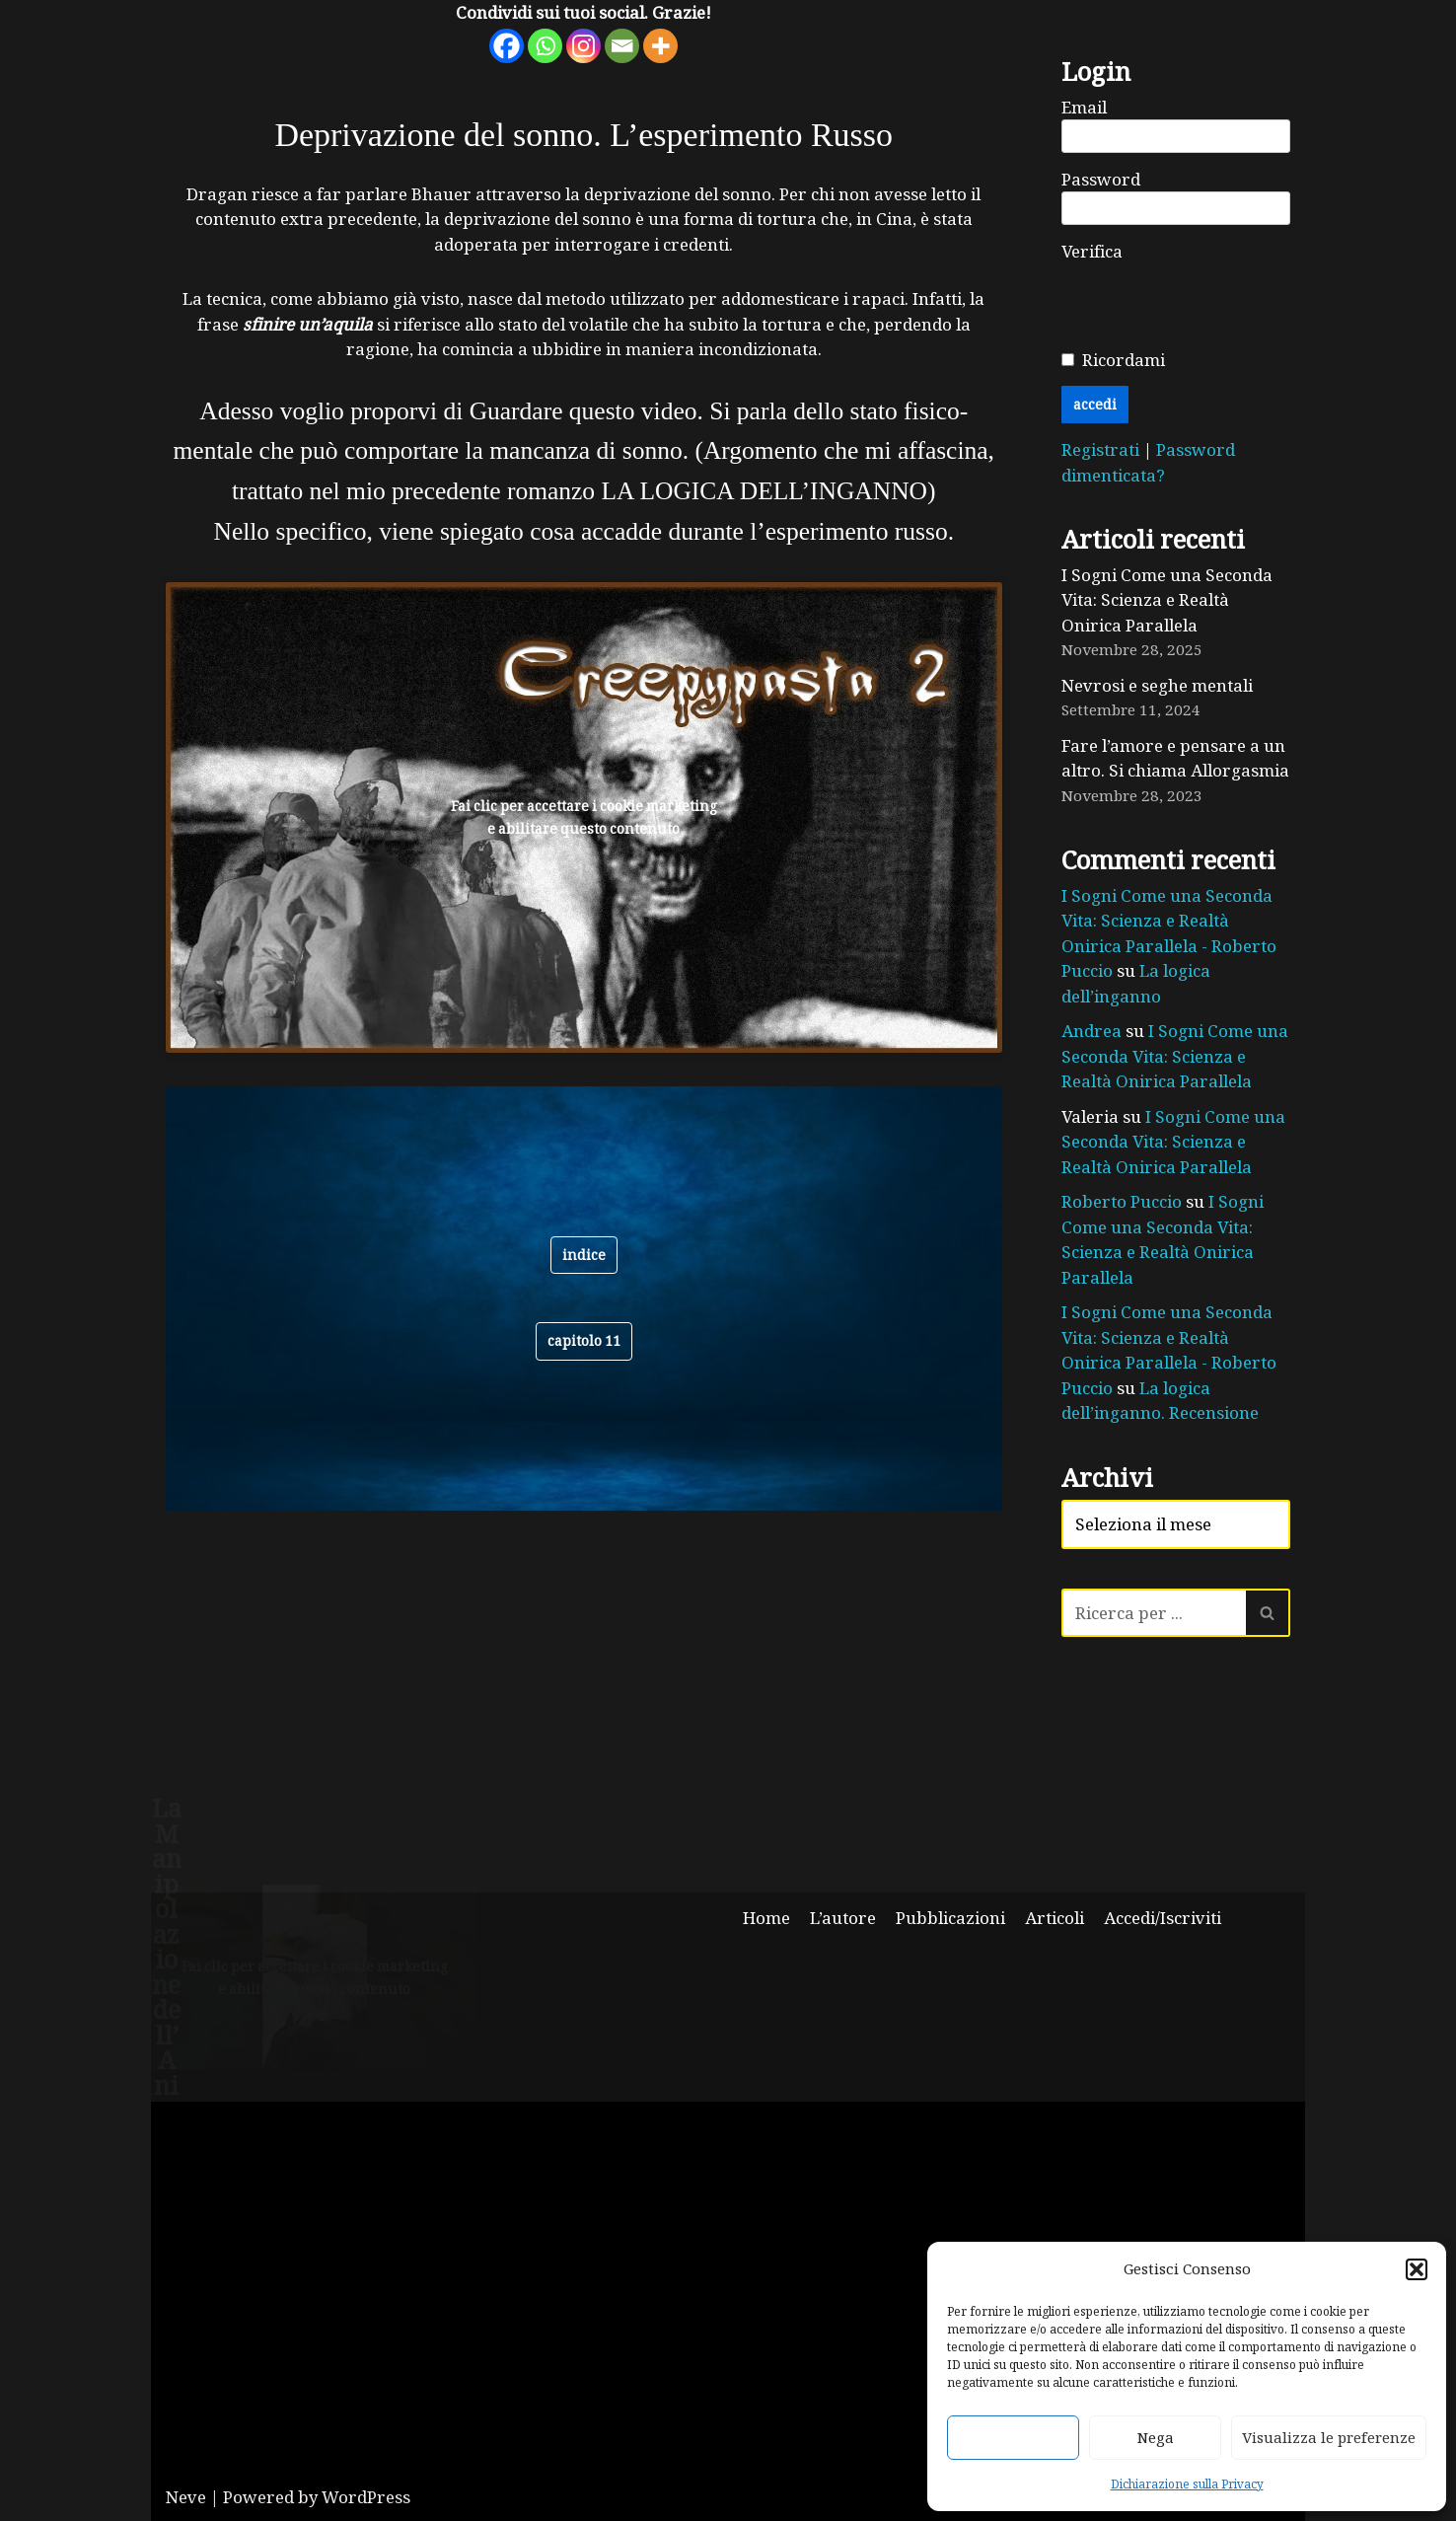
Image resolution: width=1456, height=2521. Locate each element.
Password (1100, 179)
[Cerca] (1154, 1613)
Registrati (1102, 449)
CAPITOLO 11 (583, 1340)
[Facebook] (506, 46)
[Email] (622, 46)
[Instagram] (583, 46)
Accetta (1013, 2437)
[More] (660, 46)
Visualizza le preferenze (1329, 2437)
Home (766, 1917)
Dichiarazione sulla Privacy (1187, 2483)
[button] (1416, 2269)
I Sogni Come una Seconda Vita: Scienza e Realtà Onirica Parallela (1167, 599)
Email (1084, 107)
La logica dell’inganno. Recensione (1160, 1400)
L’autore (843, 1917)
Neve (186, 2496)
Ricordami (1123, 359)
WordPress (366, 2496)
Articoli (1054, 1917)
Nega (1155, 2437)
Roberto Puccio (1121, 1201)
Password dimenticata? (1148, 462)
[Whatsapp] (545, 46)
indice (584, 1254)
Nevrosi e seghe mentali (1157, 685)
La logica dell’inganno (1135, 983)
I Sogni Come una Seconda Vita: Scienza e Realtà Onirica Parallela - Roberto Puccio (1168, 933)
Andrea (1091, 1030)
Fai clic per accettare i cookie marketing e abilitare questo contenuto (584, 817)
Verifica (1092, 251)
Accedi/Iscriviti (1162, 1917)
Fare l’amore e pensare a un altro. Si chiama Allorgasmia (1175, 758)
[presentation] (1211, 301)
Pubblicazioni (950, 1917)
